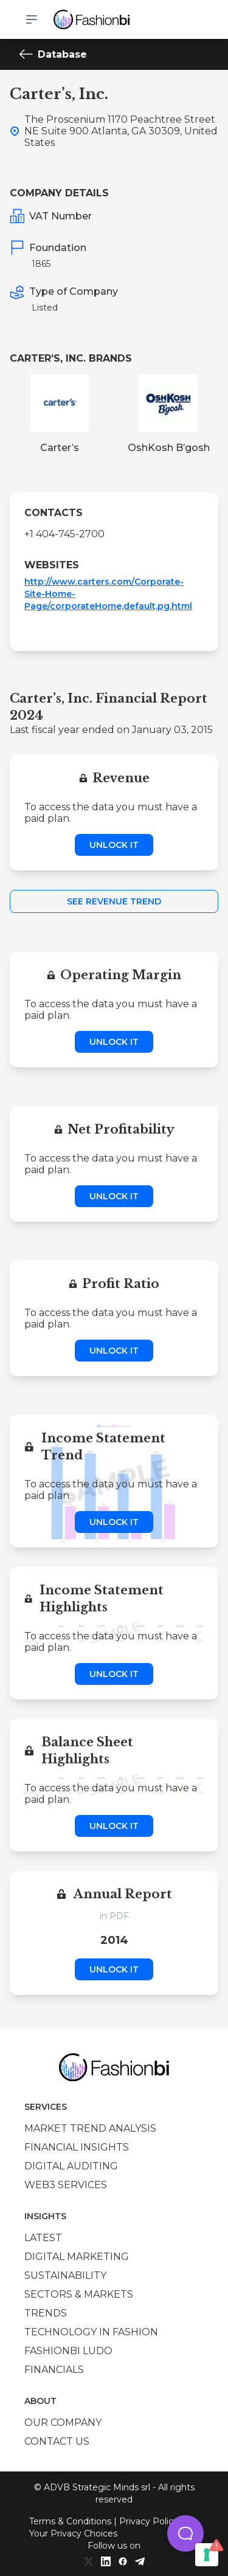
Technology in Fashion (91, 2332)
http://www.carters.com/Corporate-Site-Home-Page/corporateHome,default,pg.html (108, 593)
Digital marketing (76, 2256)
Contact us (56, 2441)
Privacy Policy (148, 2521)
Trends (45, 2313)
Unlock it (114, 844)
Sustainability (65, 2275)
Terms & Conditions (70, 2521)
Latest (43, 2238)
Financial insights (76, 2147)
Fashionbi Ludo (68, 2351)
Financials (54, 2369)
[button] (185, 2533)
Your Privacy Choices (73, 2533)
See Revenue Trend (114, 901)
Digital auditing (71, 2166)
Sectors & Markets (78, 2294)
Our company (63, 2422)
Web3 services (65, 2185)
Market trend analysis (90, 2128)
